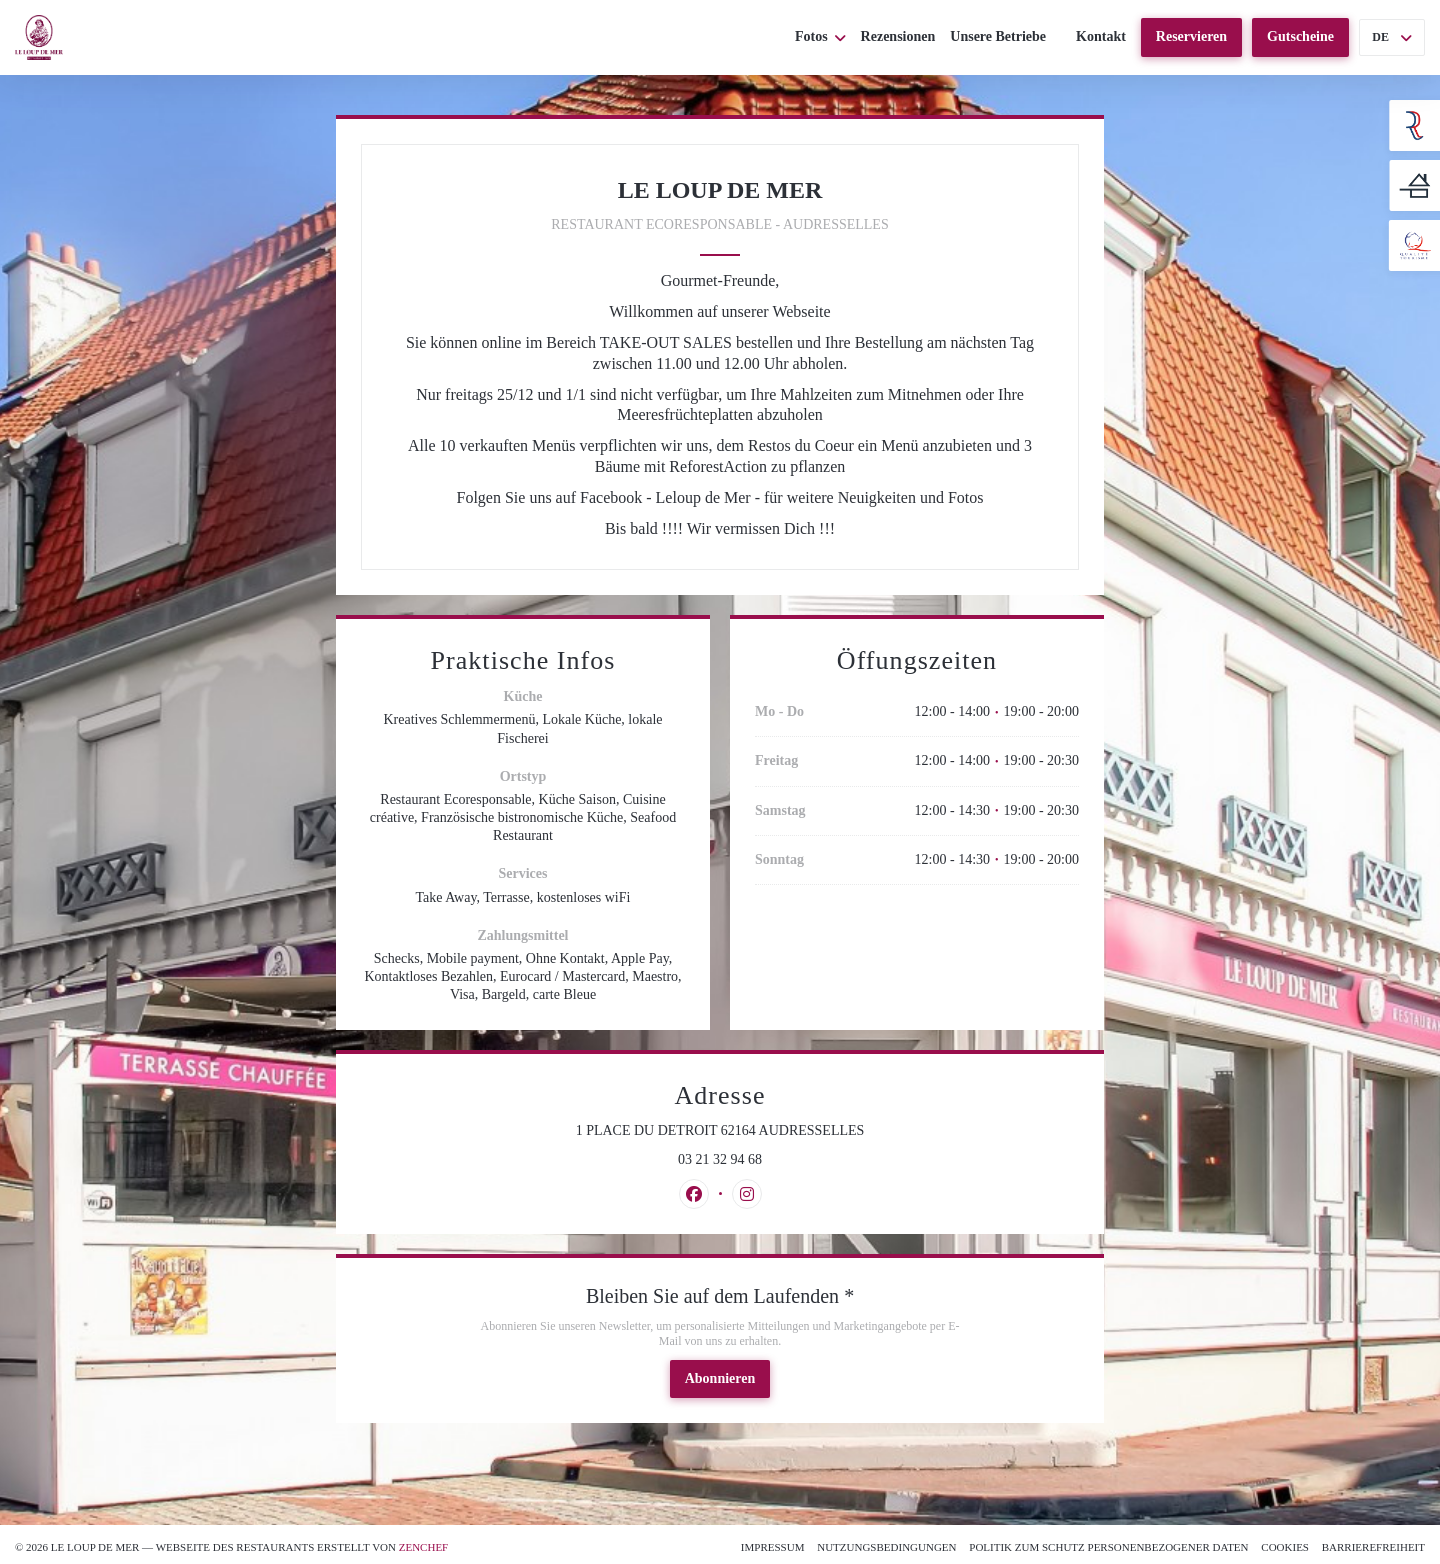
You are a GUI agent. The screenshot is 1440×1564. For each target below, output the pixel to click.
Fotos (820, 36)
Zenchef (424, 1547)
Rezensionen (898, 36)
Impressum (773, 1547)
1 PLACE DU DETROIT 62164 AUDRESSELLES (796, 1130)
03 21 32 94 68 (720, 1159)
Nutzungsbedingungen (886, 1547)
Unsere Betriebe (998, 36)
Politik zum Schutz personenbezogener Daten (1108, 1547)
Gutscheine (1300, 36)
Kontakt (1101, 36)
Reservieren (1191, 36)
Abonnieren (720, 1378)
